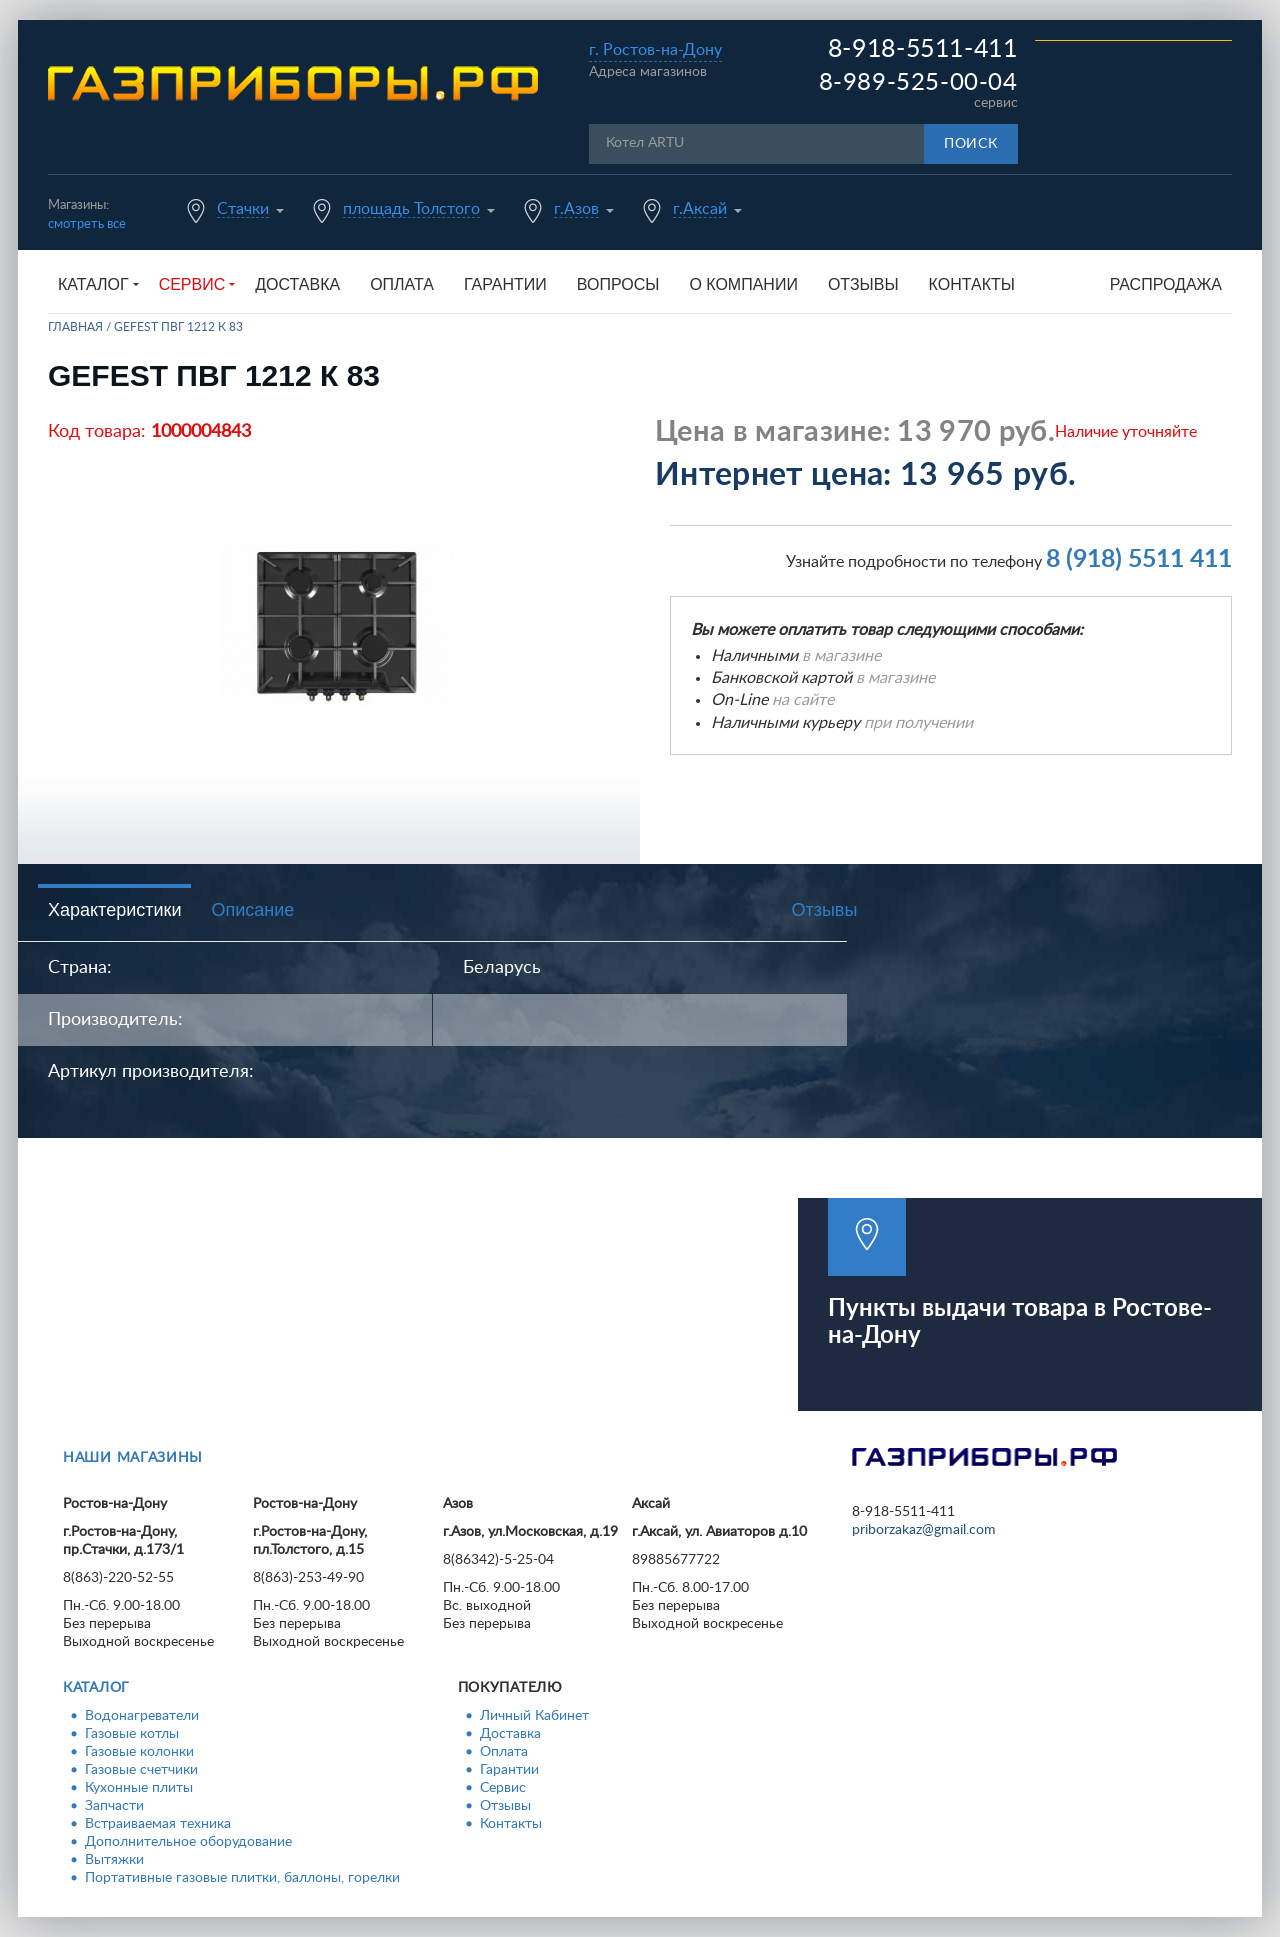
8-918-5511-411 (923, 49)
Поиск (971, 144)
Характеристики (114, 910)
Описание (252, 910)
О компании (743, 284)
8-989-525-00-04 (918, 83)
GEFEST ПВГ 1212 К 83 (178, 327)
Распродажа (1166, 284)
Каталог (96, 1688)
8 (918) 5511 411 (1139, 559)
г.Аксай (700, 209)
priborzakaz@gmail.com (924, 1530)
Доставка (297, 284)
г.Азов (576, 209)
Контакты (972, 284)
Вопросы (618, 284)
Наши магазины (133, 1458)
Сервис (503, 1788)
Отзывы (863, 284)
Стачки (243, 209)
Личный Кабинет (534, 1716)
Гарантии (505, 284)
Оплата (402, 284)
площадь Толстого (411, 209)
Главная (75, 327)
